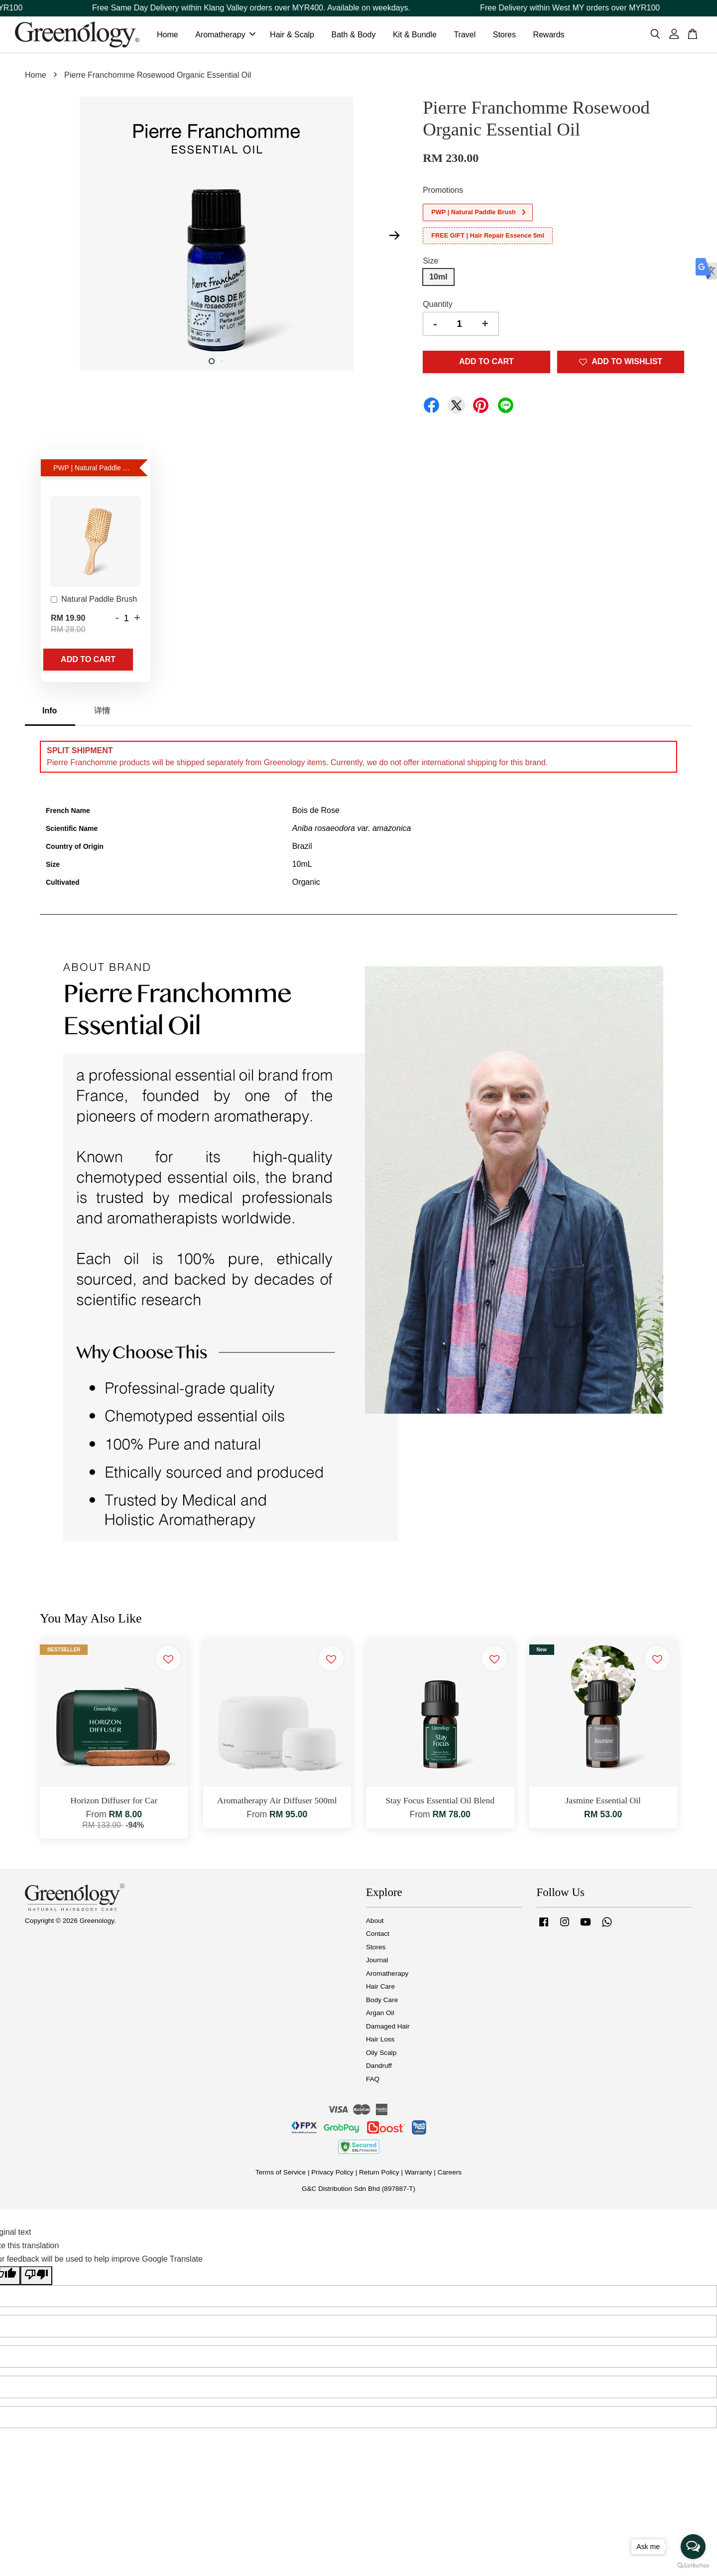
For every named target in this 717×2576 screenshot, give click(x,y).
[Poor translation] (36, 2277)
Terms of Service (280, 2174)
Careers (450, 2174)
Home (167, 35)
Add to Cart (88, 661)
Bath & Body (353, 35)
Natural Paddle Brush (94, 602)
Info (49, 713)
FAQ (372, 2081)
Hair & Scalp (292, 35)
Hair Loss (380, 2041)
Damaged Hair (388, 2028)
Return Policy (379, 2174)
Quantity (438, 306)
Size (430, 263)
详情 (102, 713)
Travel (465, 35)
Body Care (382, 2002)
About (375, 1922)
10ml (438, 279)
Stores (504, 35)
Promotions (443, 192)
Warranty (418, 2174)
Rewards (548, 35)
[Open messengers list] (693, 2546)
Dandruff (379, 2067)
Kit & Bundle (415, 35)
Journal (377, 1962)
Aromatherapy (225, 35)
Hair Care (380, 1988)
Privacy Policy (332, 2174)
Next (394, 237)
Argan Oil (380, 2015)
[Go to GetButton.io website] (693, 2566)
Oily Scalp (381, 2054)
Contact (377, 1935)
